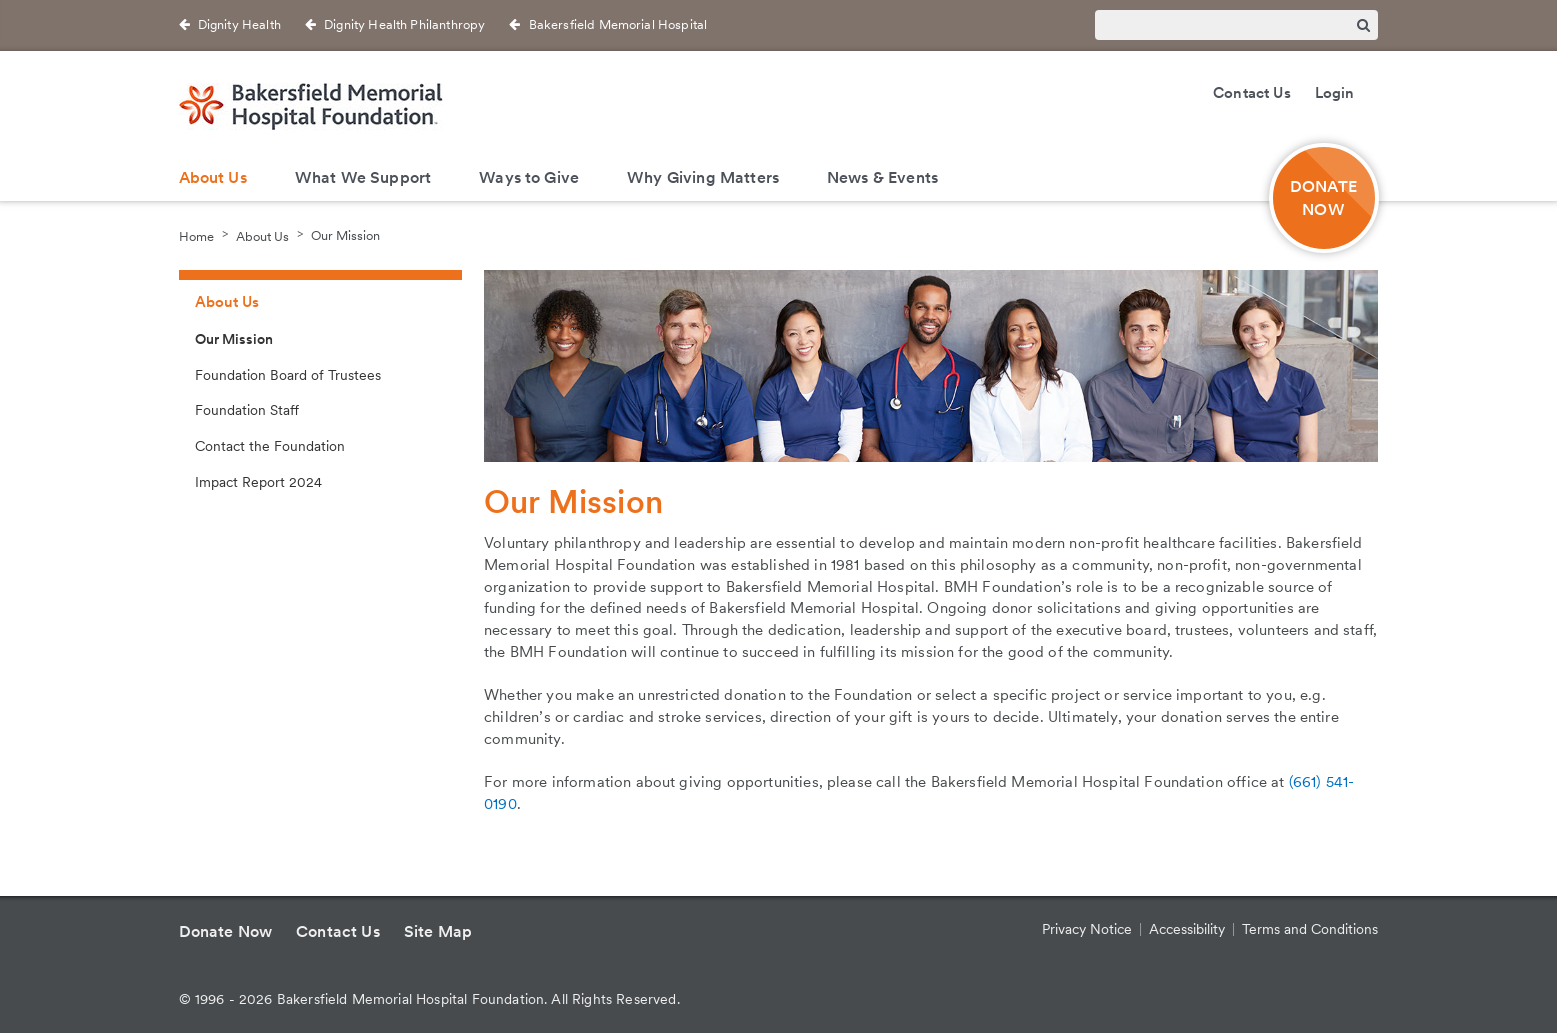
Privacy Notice (1087, 929)
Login (1335, 93)
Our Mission (345, 235)
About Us (213, 177)
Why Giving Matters (703, 177)
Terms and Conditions (1310, 929)
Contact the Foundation (270, 446)
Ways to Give (529, 177)
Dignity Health (239, 24)
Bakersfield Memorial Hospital (618, 24)
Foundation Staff (247, 410)
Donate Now (226, 931)
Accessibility (1187, 929)
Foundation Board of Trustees (288, 375)
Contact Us (1252, 93)
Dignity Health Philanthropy (404, 24)
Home (196, 235)
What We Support (363, 177)
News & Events (882, 177)
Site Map (438, 931)
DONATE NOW (1323, 198)
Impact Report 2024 (258, 482)
